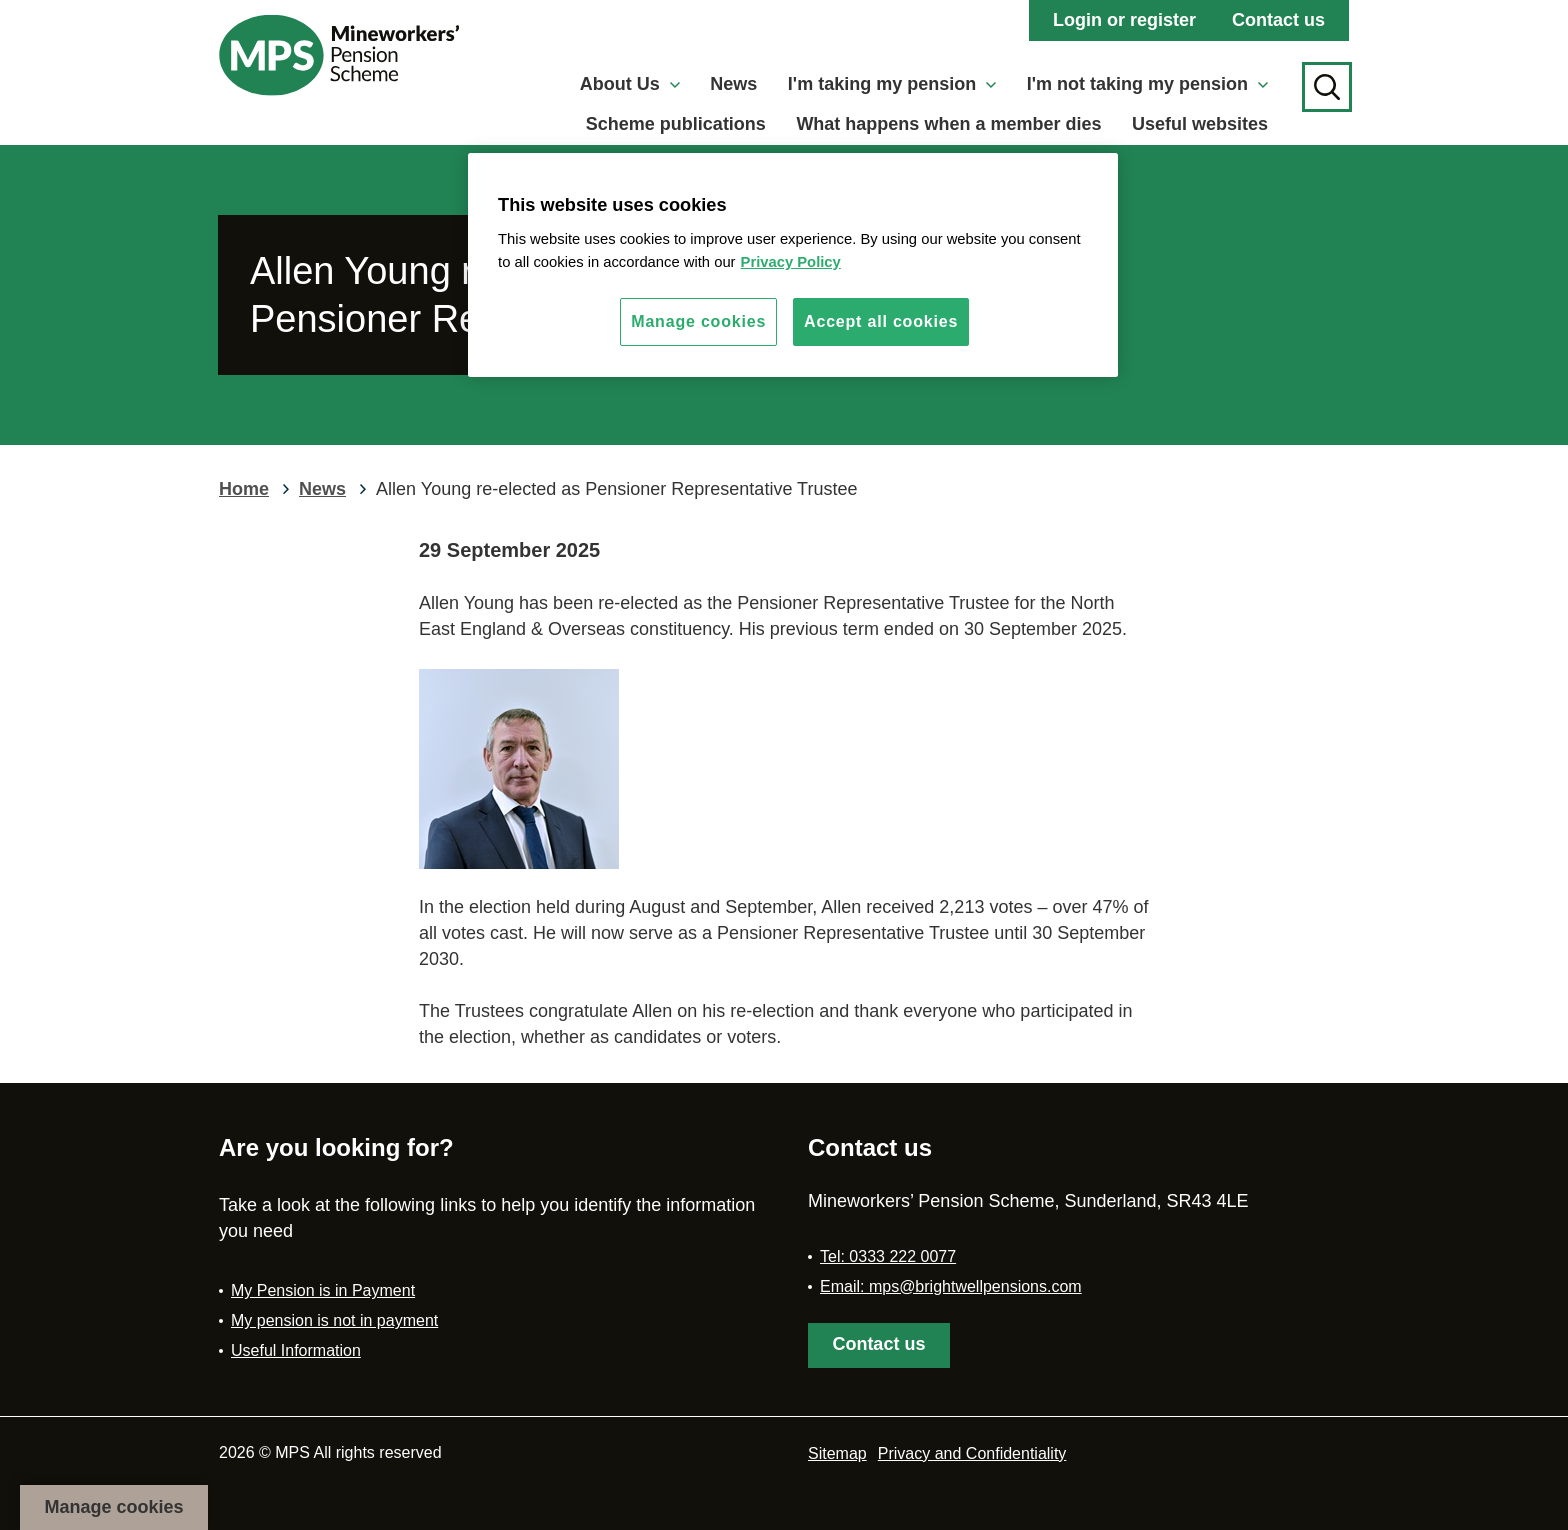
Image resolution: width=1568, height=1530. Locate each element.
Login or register (1124, 20)
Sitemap (837, 1453)
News (733, 84)
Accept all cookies (881, 321)
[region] (793, 265)
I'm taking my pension (892, 84)
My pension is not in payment (334, 1320)
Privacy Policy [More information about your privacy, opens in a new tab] (791, 262)
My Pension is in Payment (323, 1290)
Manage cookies (113, 1507)
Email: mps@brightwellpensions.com (951, 1286)
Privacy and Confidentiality (972, 1453)
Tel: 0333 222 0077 (888, 1256)
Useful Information (296, 1350)
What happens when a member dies (948, 124)
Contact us (1278, 20)
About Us (630, 84)
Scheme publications (676, 124)
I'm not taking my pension (1147, 84)
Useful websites (1200, 124)
